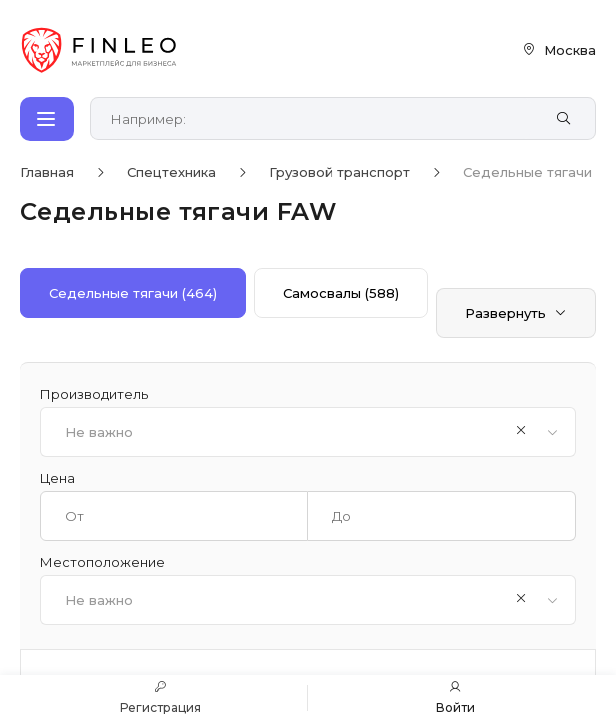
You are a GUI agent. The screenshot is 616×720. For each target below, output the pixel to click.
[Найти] (563, 119)
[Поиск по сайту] (321, 119)
